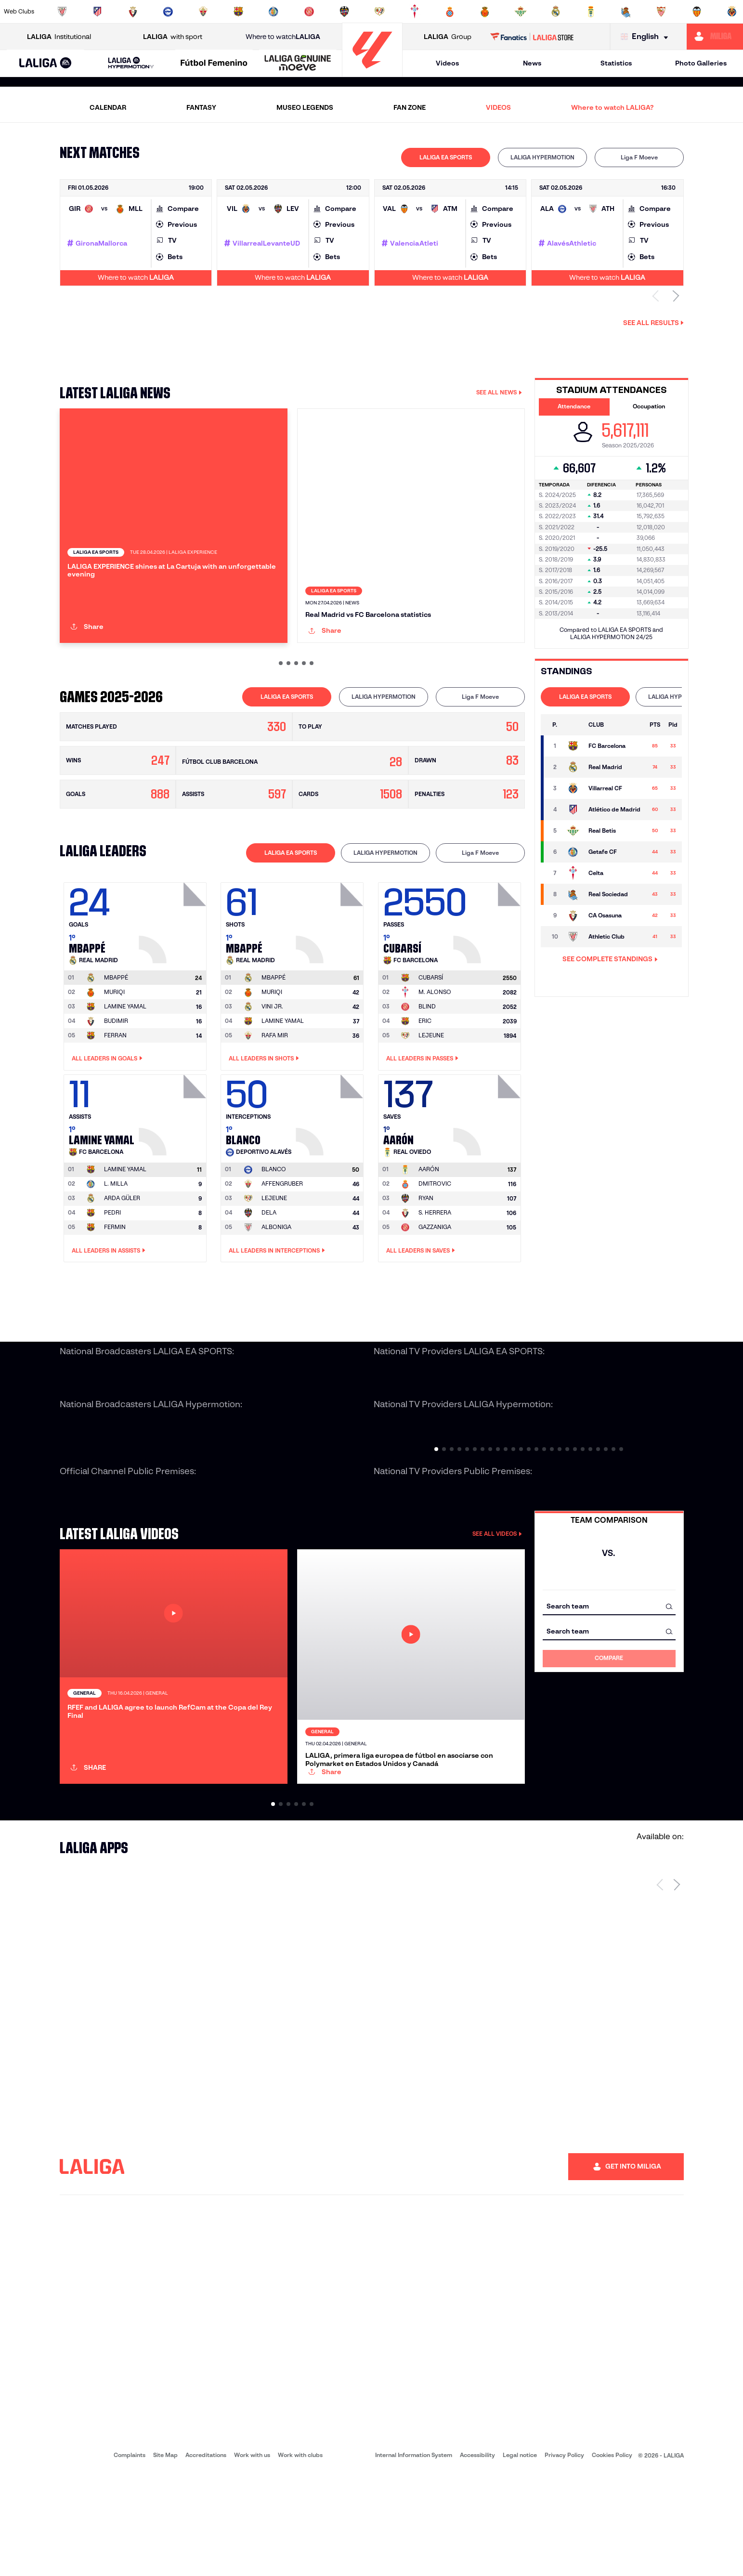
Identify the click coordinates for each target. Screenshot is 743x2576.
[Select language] (647, 36)
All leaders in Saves (420, 1301)
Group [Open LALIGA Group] (447, 37)
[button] (45, 63)
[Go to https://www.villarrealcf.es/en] (732, 11)
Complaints (129, 2557)
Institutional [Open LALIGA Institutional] (59, 37)
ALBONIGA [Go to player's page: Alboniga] (276, 1278)
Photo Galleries (701, 63)
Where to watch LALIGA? (612, 107)
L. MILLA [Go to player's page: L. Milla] (116, 1235)
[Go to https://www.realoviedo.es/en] (591, 11)
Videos (447, 63)
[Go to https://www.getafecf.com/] (273, 11)
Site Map (165, 2557)
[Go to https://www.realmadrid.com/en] (555, 11)
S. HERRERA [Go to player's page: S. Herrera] (434, 1264)
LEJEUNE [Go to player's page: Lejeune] (431, 1086)
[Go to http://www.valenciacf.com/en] (697, 11)
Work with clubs (300, 2557)
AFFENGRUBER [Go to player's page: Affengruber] (282, 1235)
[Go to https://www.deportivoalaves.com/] (168, 11)
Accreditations (205, 2557)
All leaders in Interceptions (277, 1301)
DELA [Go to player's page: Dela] (268, 1264)
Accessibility (477, 2557)
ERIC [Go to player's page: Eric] (424, 1072)
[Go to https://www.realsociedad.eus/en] (626, 11)
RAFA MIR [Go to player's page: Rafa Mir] (274, 1086)
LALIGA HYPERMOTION (542, 157)
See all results (653, 323)
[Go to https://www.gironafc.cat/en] (309, 11)
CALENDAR (108, 107)
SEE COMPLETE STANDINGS (610, 959)
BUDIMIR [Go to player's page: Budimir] (116, 1072)
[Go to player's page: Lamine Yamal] (174, 1163)
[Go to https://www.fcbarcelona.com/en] (238, 11)
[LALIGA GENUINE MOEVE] (298, 64)
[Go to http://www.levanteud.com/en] (344, 11)
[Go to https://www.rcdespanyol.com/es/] (450, 11)
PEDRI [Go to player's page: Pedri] (112, 1264)
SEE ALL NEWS (499, 392)
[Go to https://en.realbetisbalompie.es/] (520, 11)
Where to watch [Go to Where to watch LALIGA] (283, 37)
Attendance (574, 406)
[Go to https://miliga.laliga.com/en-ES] (715, 37)
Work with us (252, 2557)
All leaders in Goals (107, 1110)
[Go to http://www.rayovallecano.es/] (379, 11)
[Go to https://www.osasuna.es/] (133, 11)
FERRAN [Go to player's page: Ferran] (115, 1086)
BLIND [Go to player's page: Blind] (427, 1057)
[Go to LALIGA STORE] (532, 37)
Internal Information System (413, 2557)
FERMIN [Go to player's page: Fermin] (115, 1278)
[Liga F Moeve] (214, 64)
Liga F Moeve (639, 157)
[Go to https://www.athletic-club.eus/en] (62, 11)
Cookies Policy (612, 2557)
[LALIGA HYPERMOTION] (130, 63)
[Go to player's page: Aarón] (488, 1163)
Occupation (649, 406)
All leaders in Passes (422, 1110)
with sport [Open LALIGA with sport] (172, 37)
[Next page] (677, 1986)
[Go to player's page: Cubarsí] (488, 971)
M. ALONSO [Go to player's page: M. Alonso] (434, 1043)
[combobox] (609, 1657)
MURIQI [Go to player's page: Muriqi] (114, 1043)
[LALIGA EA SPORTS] (45, 64)
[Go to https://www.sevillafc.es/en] (661, 11)
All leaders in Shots (264, 1110)
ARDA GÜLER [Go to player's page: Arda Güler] (122, 1249)
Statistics (616, 63)
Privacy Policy (564, 2557)
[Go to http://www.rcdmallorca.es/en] (485, 11)
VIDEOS (498, 107)
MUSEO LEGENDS (304, 107)
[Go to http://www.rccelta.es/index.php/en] (414, 11)
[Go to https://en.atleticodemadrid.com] (97, 11)
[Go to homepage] (372, 72)
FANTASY (201, 107)
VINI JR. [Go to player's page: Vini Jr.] (272, 1057)
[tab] (445, 157)
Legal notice (520, 2557)
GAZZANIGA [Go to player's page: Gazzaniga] (434, 1278)
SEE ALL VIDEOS (497, 1585)
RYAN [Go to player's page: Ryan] (425, 1249)
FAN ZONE (409, 107)
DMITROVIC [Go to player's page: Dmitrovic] (434, 1235)
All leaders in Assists (108, 1301)
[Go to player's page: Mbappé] (174, 971)
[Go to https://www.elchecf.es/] (203, 11)
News (532, 63)
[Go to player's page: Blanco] (331, 1163)
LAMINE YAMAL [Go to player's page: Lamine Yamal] (125, 1057)
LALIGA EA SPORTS (445, 157)
